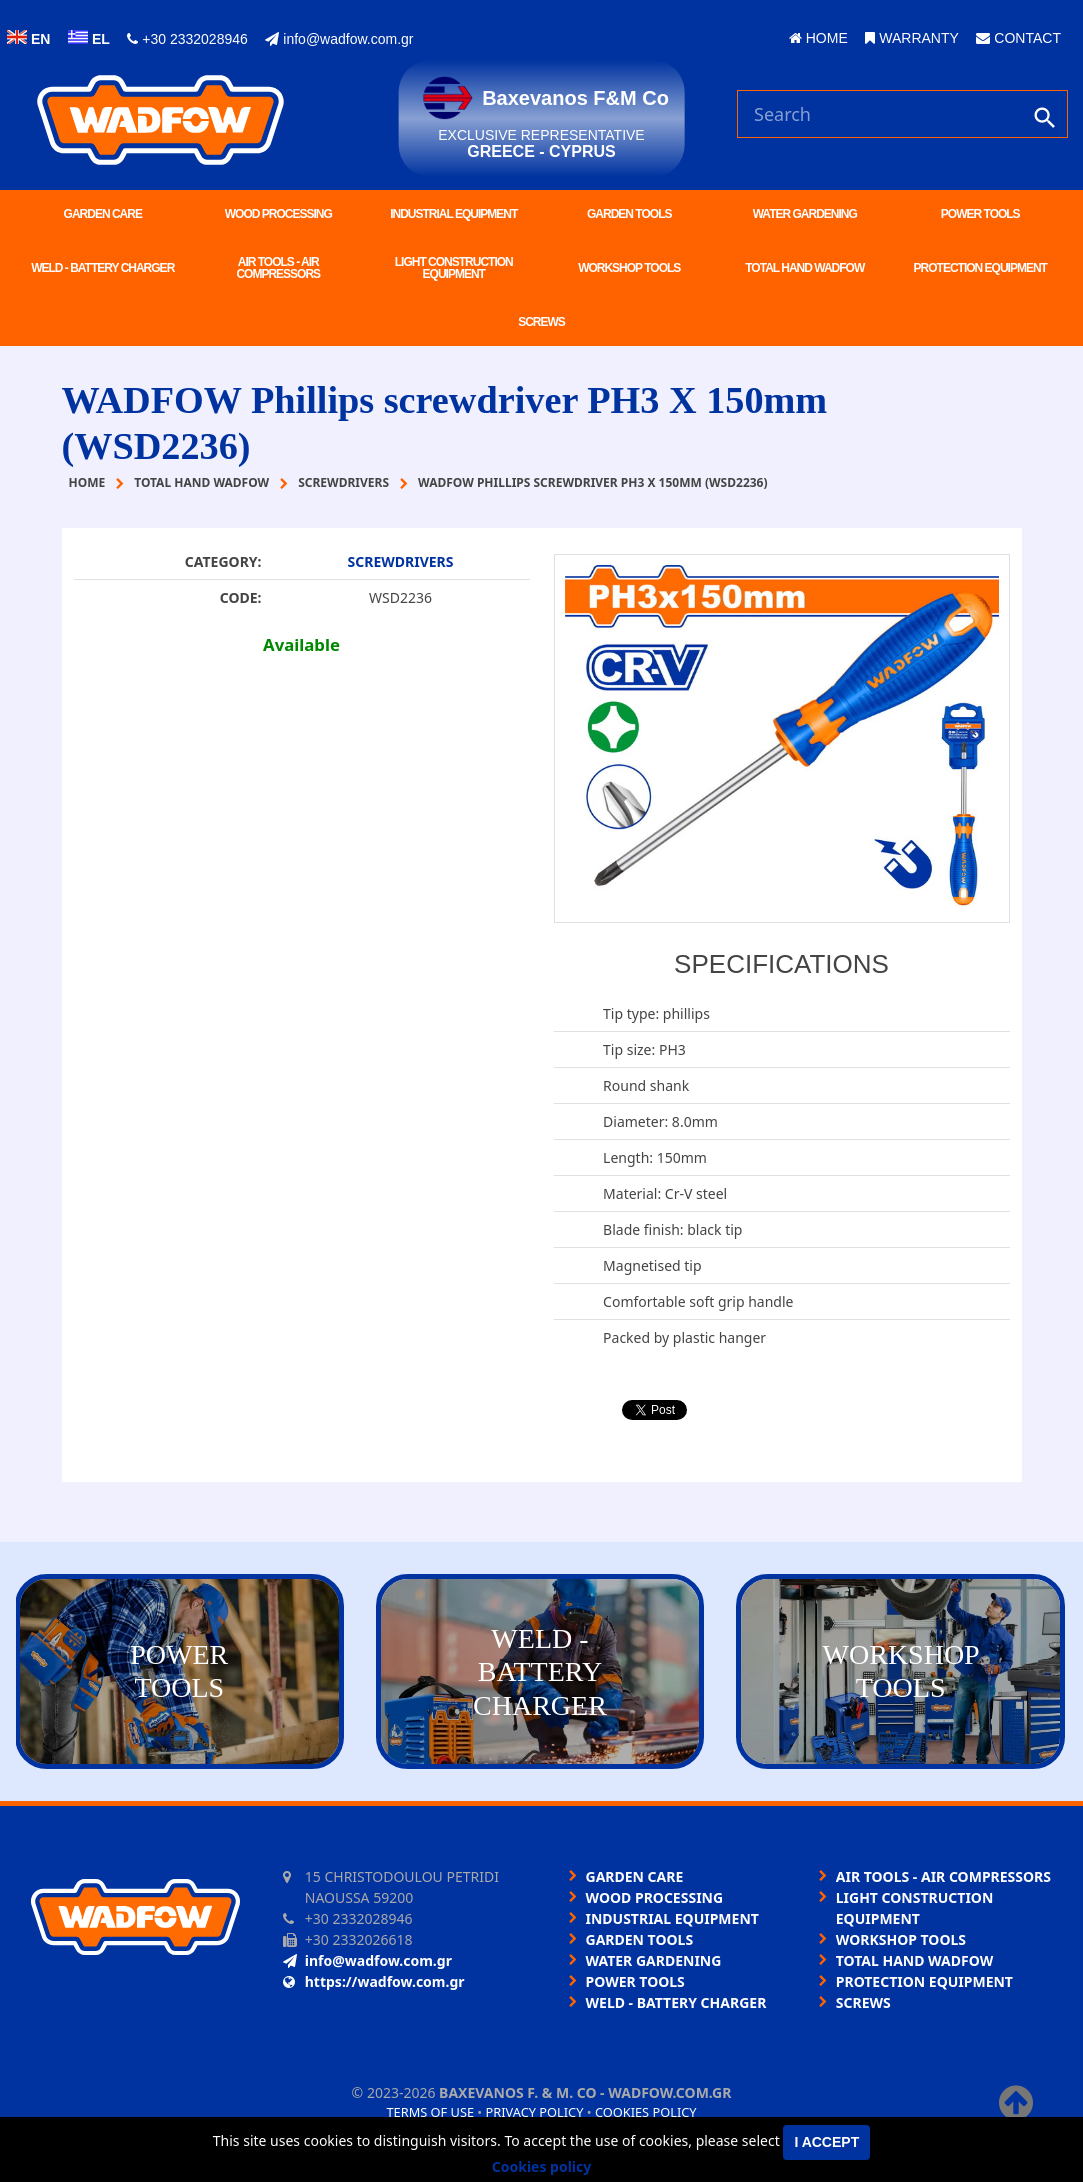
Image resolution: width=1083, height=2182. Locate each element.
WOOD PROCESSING (278, 214)
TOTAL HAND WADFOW (804, 268)
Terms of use (430, 2112)
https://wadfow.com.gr (374, 1981)
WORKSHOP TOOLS (629, 268)
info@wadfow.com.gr (339, 39)
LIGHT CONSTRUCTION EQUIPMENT (454, 268)
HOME (818, 38)
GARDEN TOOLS (629, 214)
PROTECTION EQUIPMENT (980, 268)
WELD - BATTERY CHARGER (102, 268)
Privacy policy (535, 2112)
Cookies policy (646, 2112)
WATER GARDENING (805, 214)
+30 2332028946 (187, 39)
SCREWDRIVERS (401, 561)
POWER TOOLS (980, 214)
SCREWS (541, 322)
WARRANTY (911, 38)
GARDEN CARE (103, 214)
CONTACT (1018, 38)
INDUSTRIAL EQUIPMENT (453, 214)
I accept (826, 2142)
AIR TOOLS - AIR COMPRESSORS (278, 268)
